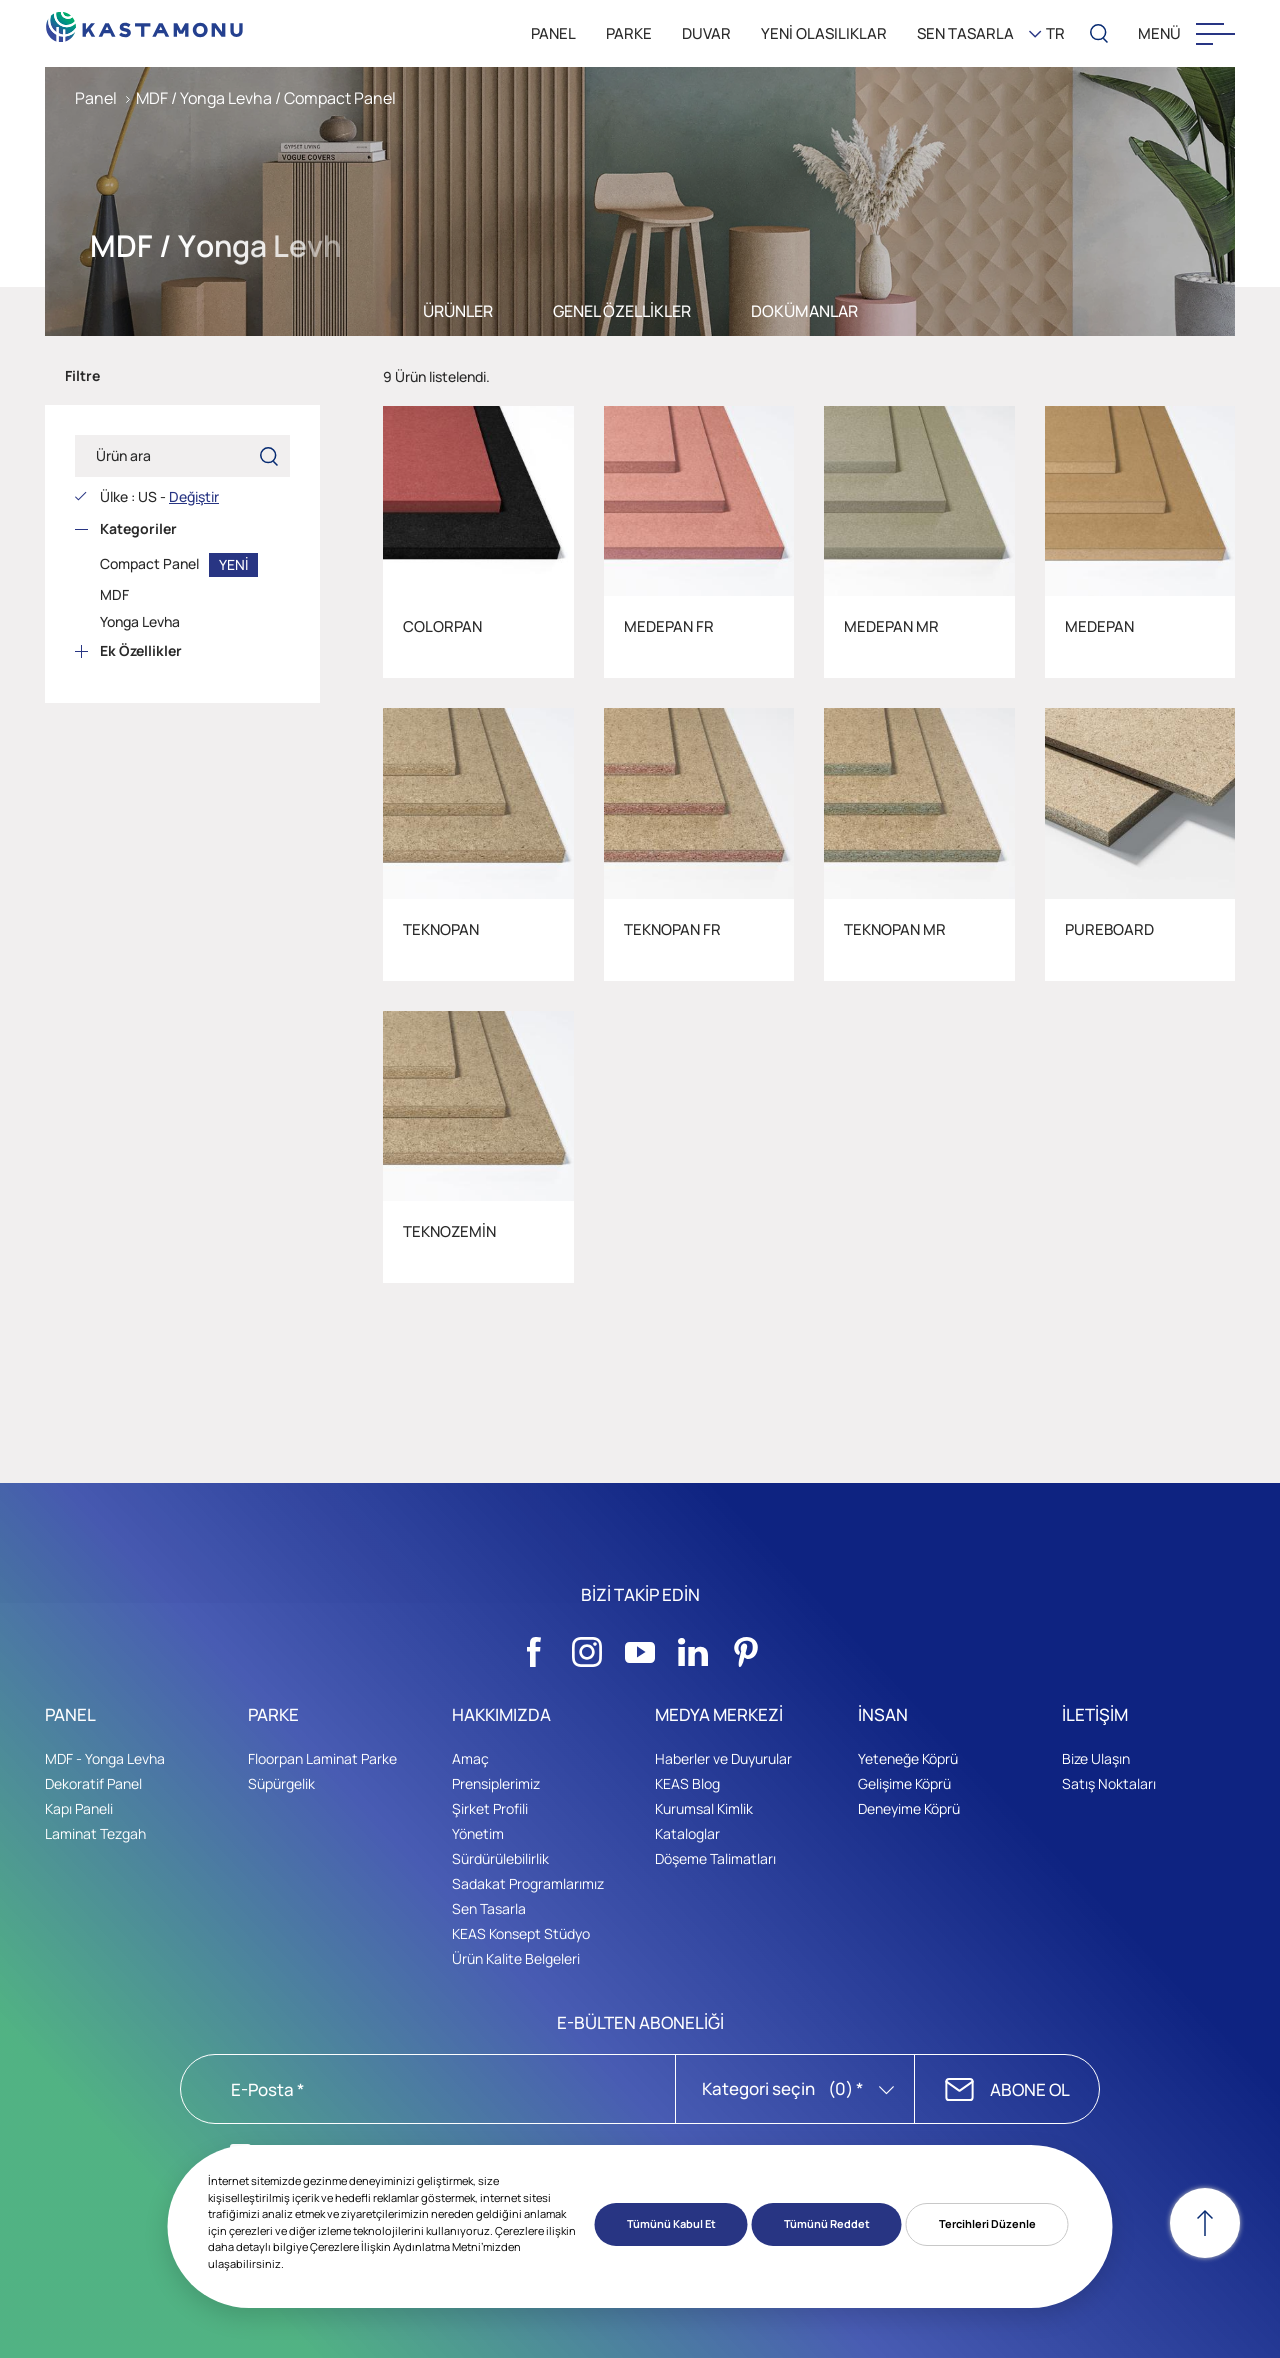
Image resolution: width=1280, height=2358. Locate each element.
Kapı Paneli (79, 1808)
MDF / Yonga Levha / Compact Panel (266, 98)
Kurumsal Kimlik (704, 1808)
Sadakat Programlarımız (528, 1883)
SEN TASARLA (965, 33)
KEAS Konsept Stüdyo (521, 1933)
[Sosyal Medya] (534, 1647)
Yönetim (478, 1833)
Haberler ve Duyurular (723, 1758)
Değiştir (194, 496)
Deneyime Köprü (909, 1808)
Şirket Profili (490, 1808)
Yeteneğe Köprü (908, 1758)
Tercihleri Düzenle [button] (987, 2223)
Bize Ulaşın (1096, 1758)
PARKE (629, 33)
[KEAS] (145, 21)
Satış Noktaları (1109, 1783)
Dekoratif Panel (93, 1783)
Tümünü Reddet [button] (827, 2223)
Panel (96, 98)
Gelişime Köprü (904, 1783)
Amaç (470, 1758)
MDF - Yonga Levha (105, 1758)
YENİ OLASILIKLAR (824, 33)
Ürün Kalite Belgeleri (516, 1958)
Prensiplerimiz (496, 1783)
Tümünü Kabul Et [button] (671, 2223)
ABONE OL (1030, 2089)
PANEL (553, 33)
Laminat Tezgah (95, 1833)
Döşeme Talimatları (715, 1858)
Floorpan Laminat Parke (322, 1758)
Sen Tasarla (489, 1908)
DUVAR (706, 33)
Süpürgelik (281, 1783)
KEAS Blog (687, 1783)
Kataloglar (687, 1833)
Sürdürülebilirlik (500, 1858)
